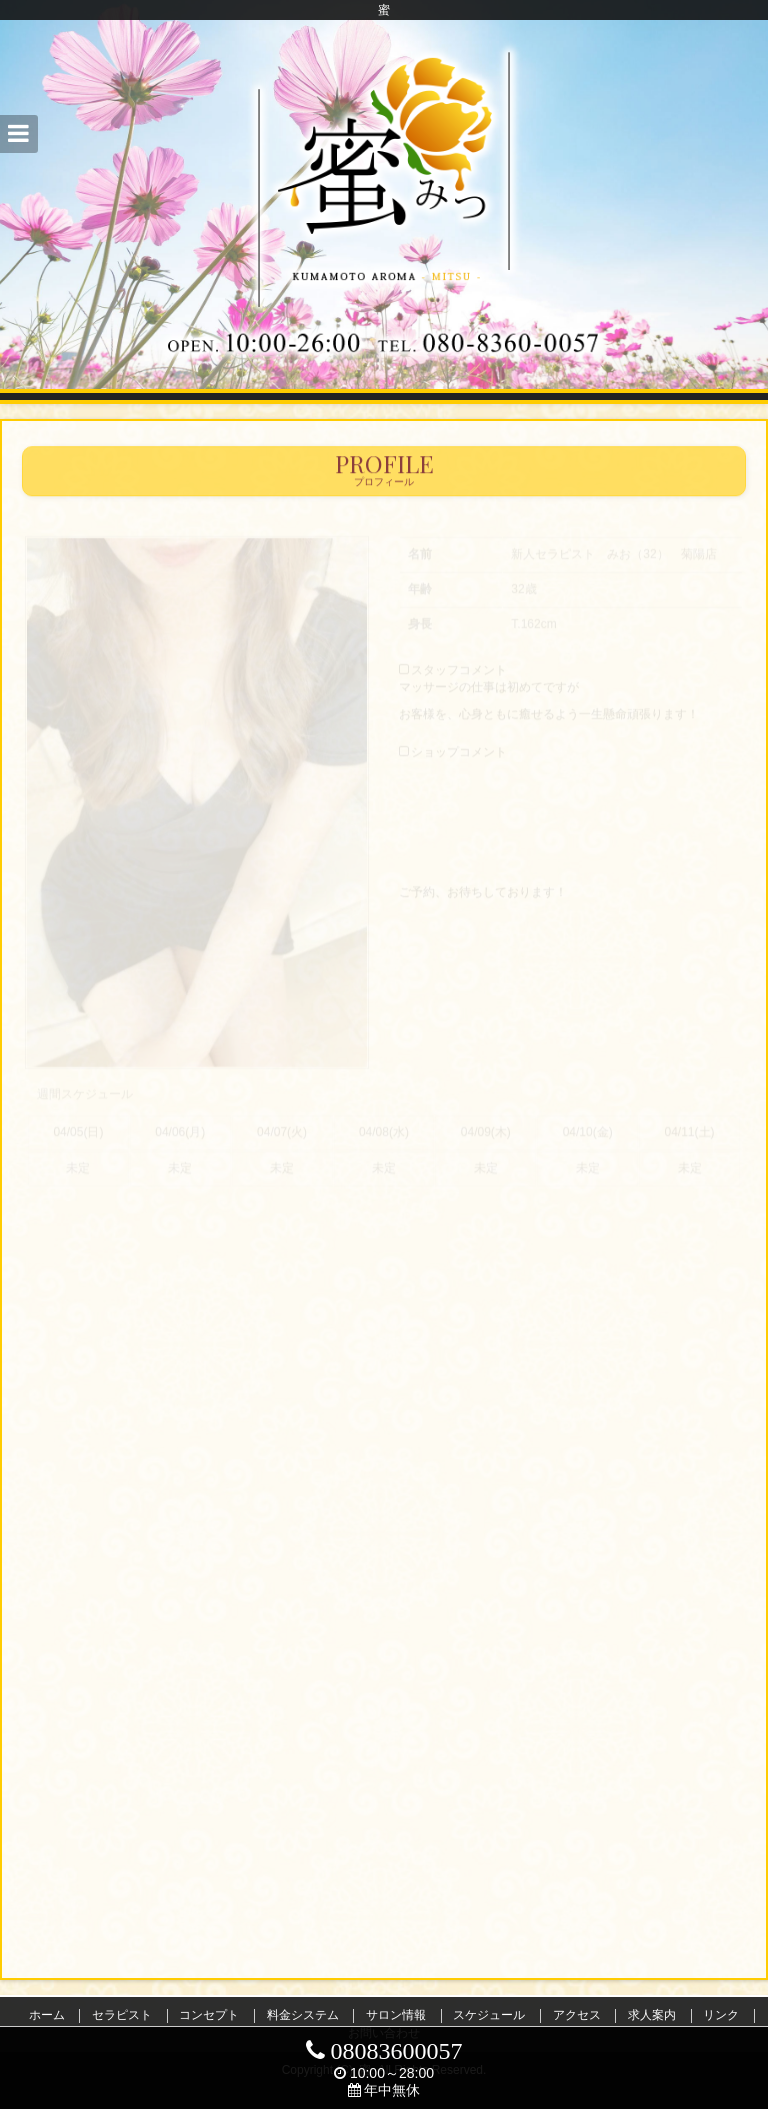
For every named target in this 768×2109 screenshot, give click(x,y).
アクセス (577, 2015)
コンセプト (209, 2015)
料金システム (303, 2015)
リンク (721, 2015)
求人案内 (652, 2015)
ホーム (47, 2015)
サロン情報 (396, 2015)
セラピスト (122, 2015)
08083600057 (384, 2051)
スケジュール (489, 2015)
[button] (19, 134)
